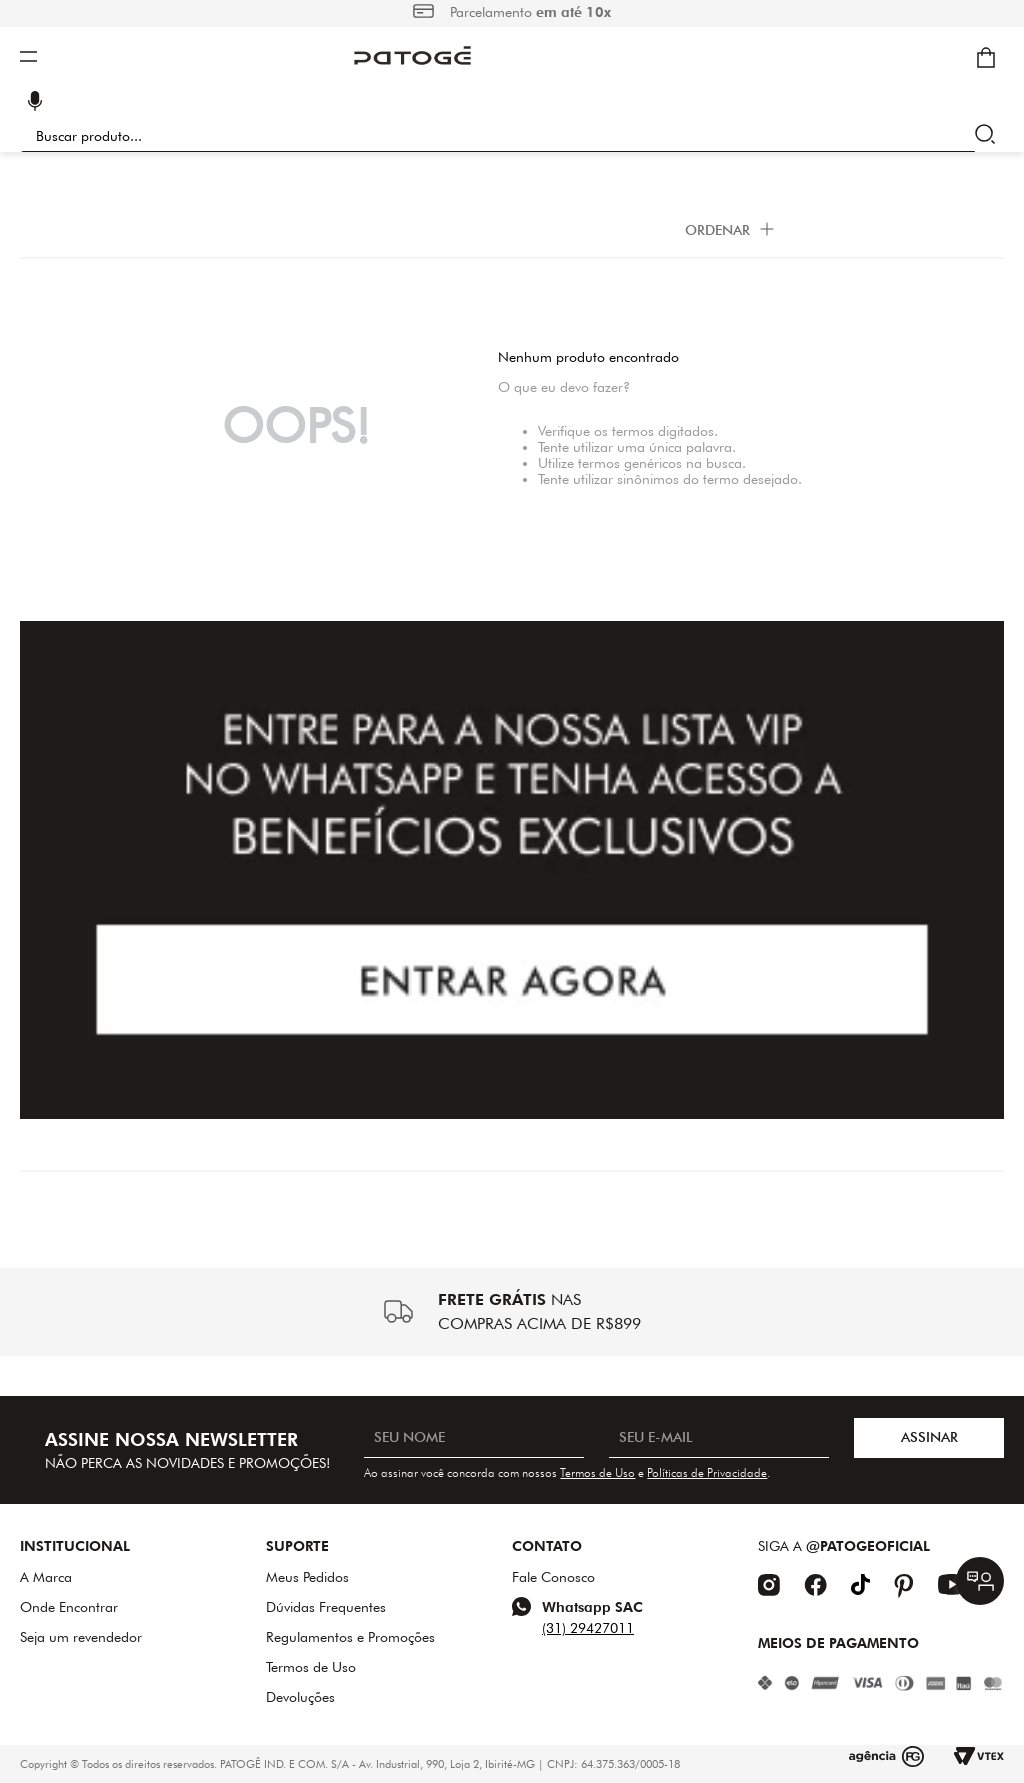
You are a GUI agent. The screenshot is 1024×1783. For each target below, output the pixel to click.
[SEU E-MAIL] (719, 1438)
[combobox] (512, 136)
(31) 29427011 (588, 1628)
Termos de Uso (597, 1472)
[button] (35, 103)
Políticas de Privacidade (707, 1472)
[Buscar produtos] (989, 136)
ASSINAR (929, 1437)
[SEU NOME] (474, 1438)
